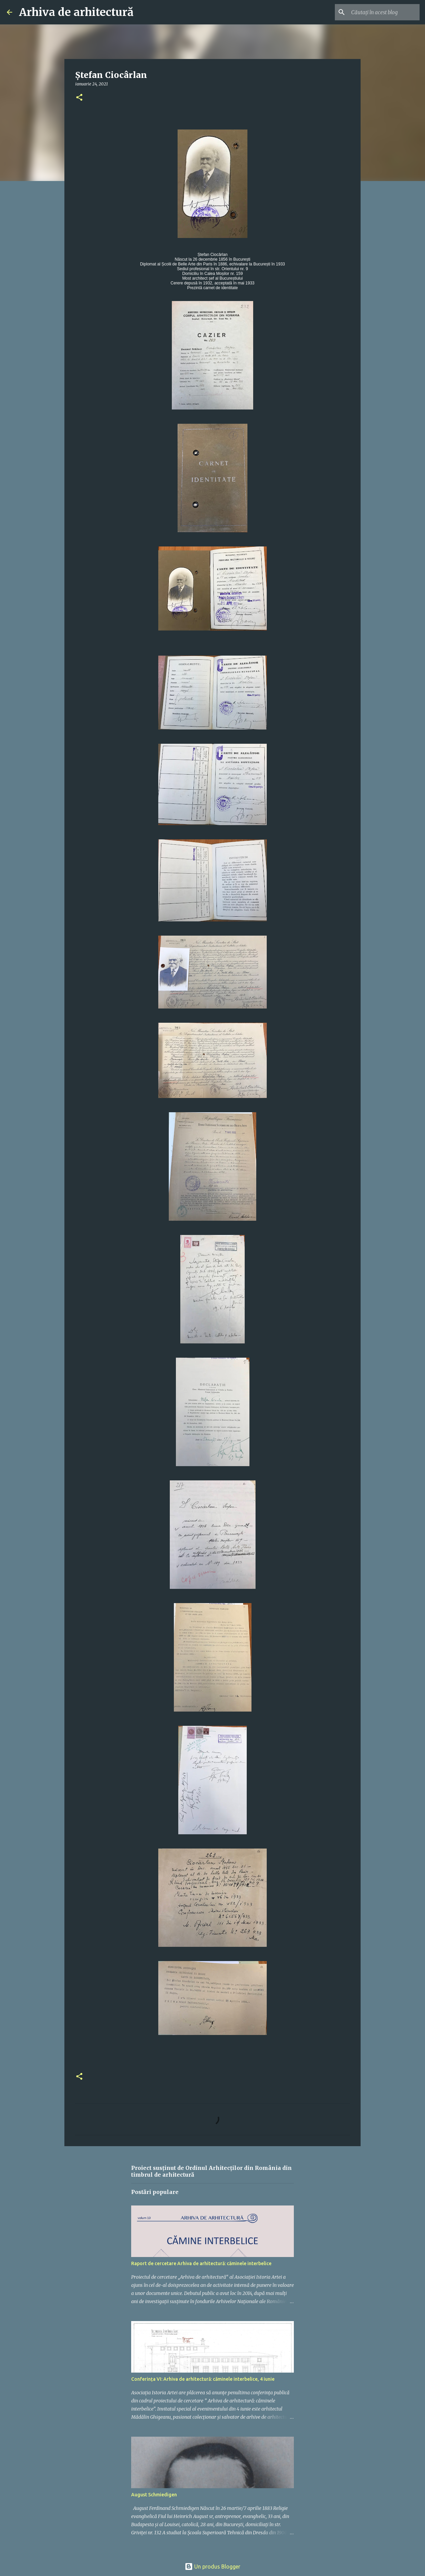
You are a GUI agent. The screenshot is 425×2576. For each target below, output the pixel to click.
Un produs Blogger (212, 2566)
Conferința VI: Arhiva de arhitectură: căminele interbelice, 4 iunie (203, 2379)
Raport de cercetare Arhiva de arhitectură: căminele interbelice (201, 2263)
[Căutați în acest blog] (384, 12)
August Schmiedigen (154, 2494)
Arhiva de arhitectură (76, 12)
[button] (79, 97)
